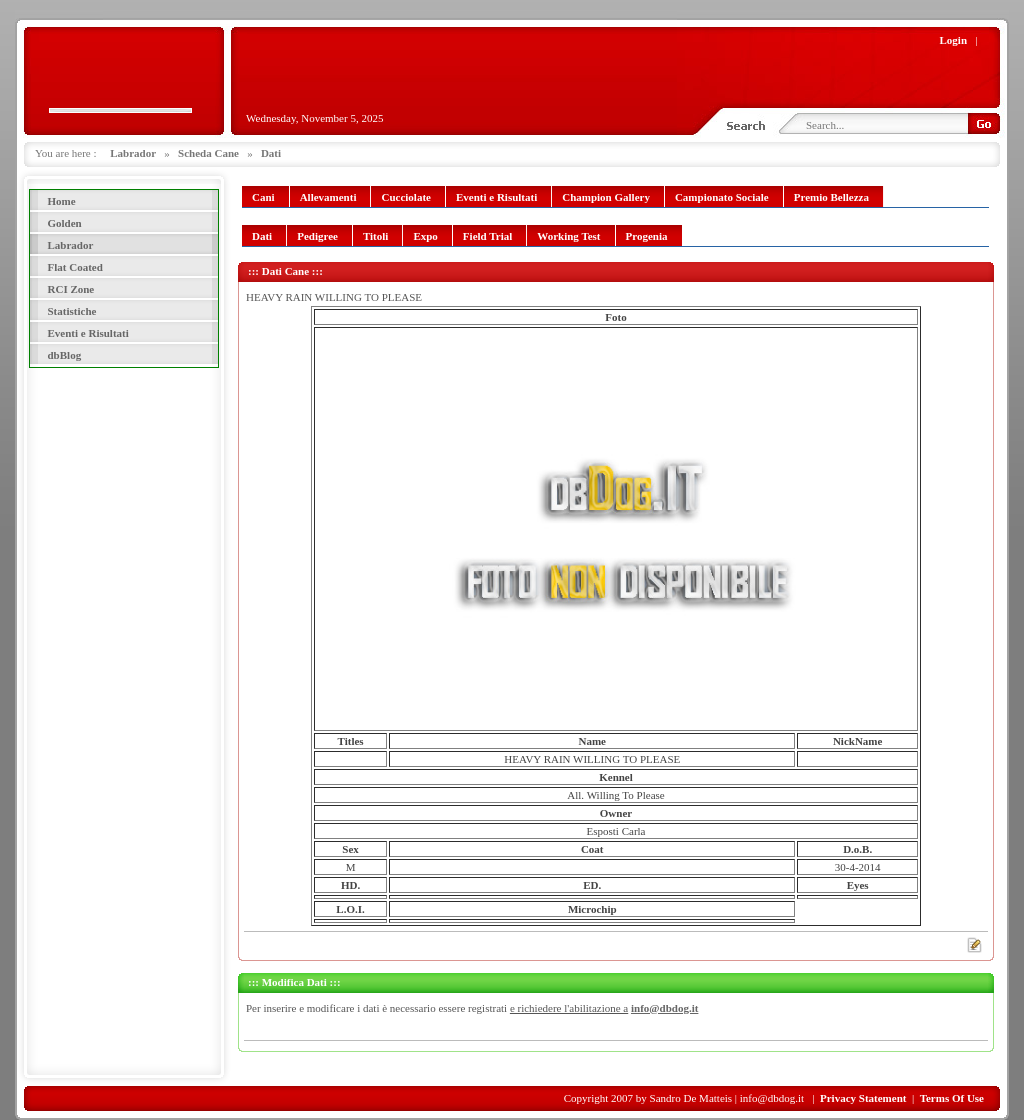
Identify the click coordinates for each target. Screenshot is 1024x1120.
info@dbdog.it (664, 1008)
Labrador (133, 153)
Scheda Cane (208, 153)
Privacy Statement (863, 1098)
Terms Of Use (952, 1098)
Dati (271, 153)
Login (954, 40)
